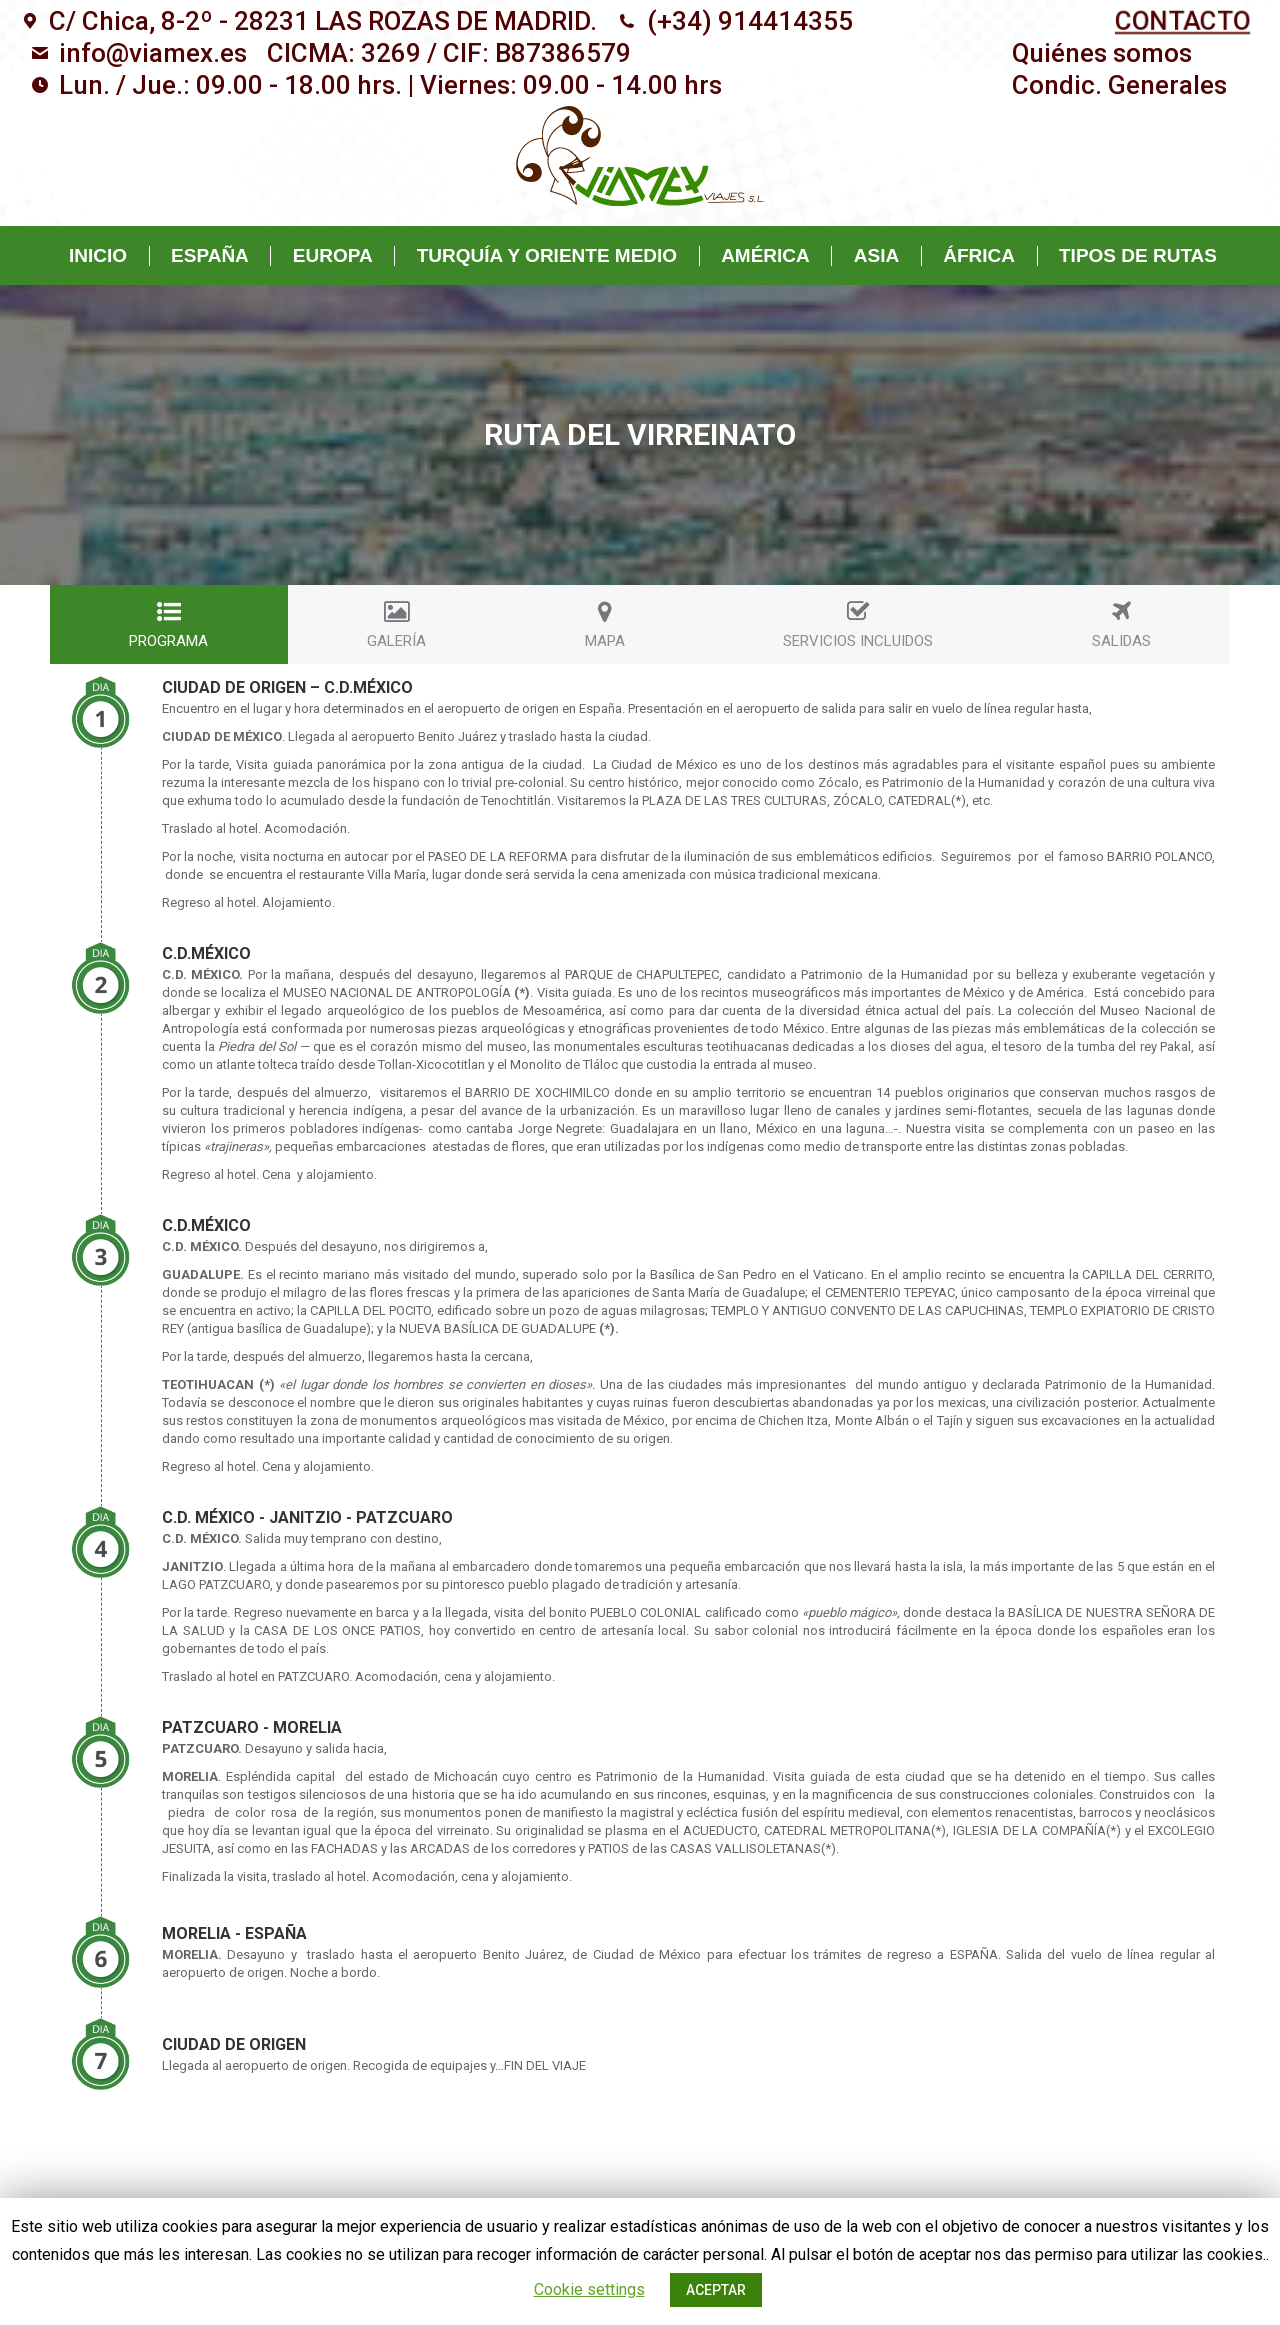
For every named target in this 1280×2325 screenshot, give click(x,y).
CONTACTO (1182, 21)
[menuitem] (1102, 53)
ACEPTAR (716, 2290)
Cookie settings (589, 2289)
